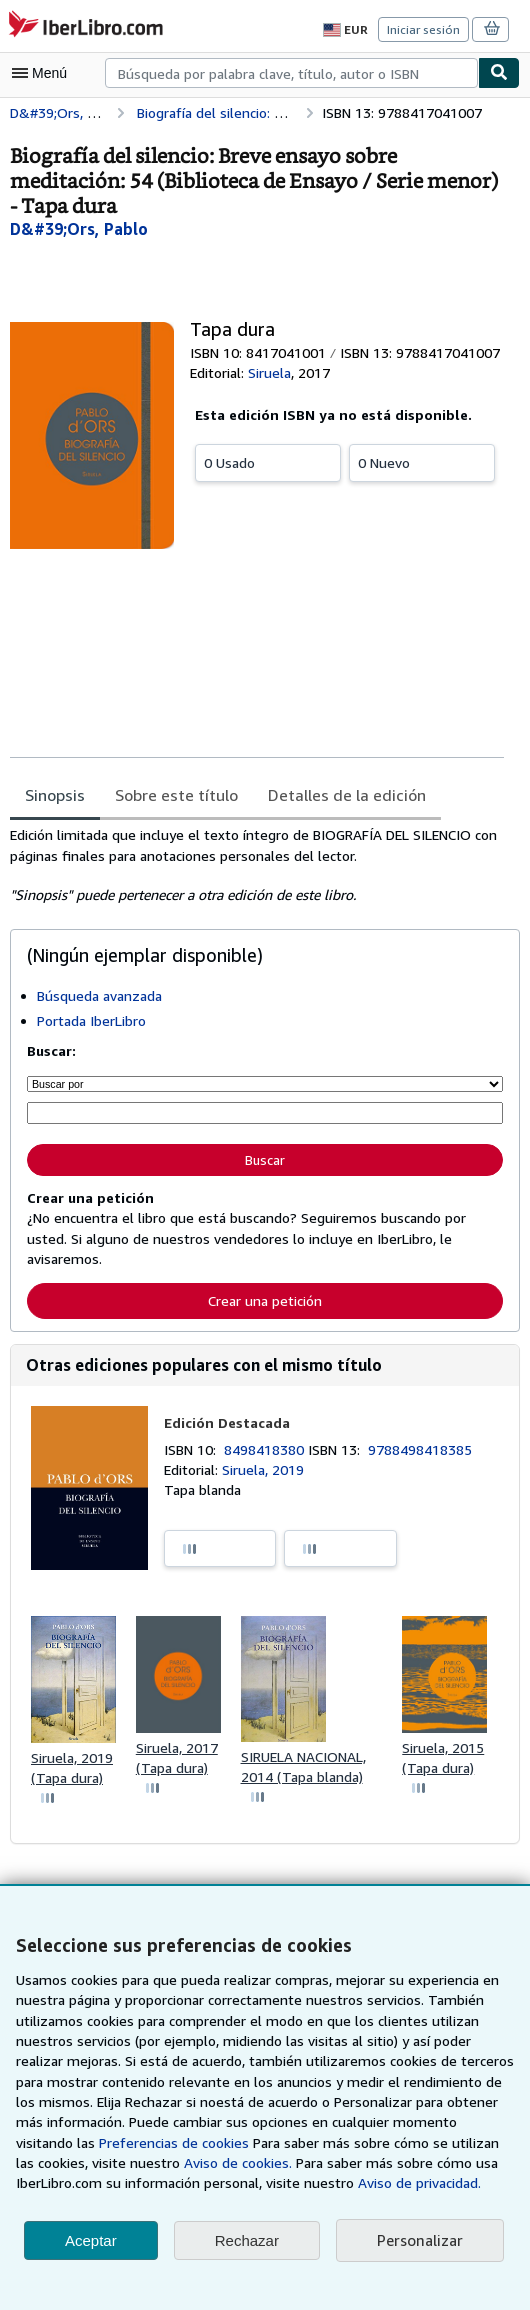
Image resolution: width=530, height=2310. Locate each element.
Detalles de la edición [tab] (338, 795)
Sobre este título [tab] (173, 795)
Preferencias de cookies (90, 2143)
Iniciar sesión (425, 29)
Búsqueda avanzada (101, 996)
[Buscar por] (265, 1084)
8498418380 (269, 1448)
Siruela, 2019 (263, 1468)
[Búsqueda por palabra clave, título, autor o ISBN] (265, 1112)
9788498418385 (423, 1448)
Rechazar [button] (247, 2240)
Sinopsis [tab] (55, 795)
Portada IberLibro (91, 1021)
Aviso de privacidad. (320, 2183)
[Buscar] (499, 73)
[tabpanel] (257, 866)
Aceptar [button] (91, 2240)
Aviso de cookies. (156, 2163)
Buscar (264, 1158)
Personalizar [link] (418, 2240)
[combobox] (291, 73)
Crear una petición (265, 1298)
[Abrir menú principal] (44, 73)
